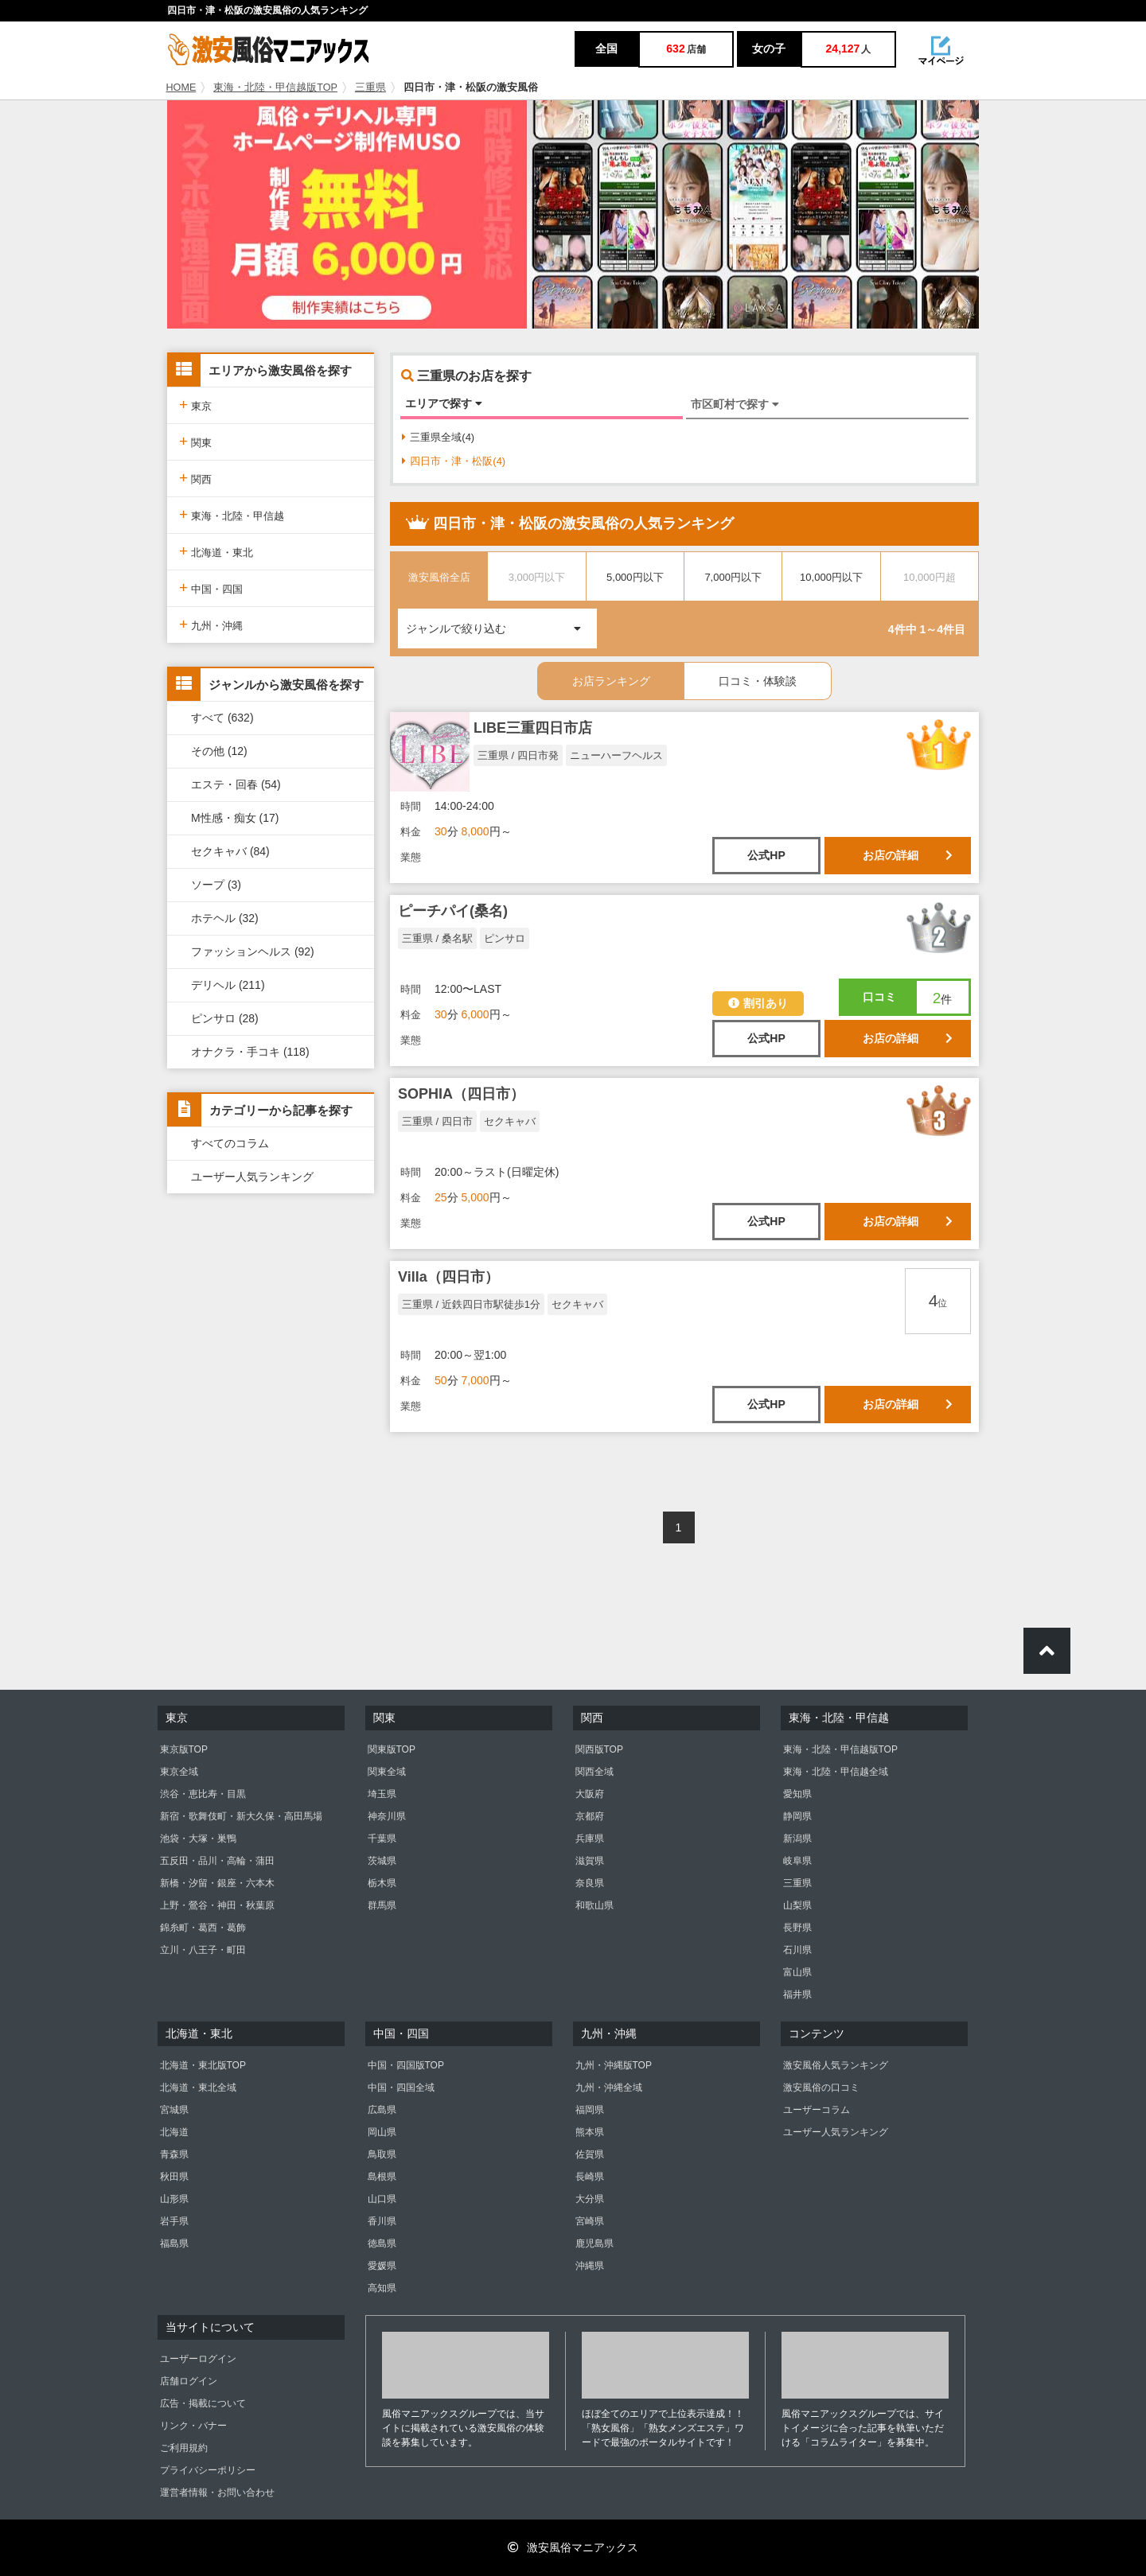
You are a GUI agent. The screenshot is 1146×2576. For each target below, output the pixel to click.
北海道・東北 (216, 551)
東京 (195, 404)
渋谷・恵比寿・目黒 (203, 1794)
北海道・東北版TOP (203, 2065)
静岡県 (797, 1816)
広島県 (382, 2109)
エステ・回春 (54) (236, 784)
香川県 (382, 2221)
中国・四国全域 (401, 2087)
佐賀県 (589, 2154)
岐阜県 (797, 1860)
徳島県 (382, 2243)
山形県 (174, 2198)
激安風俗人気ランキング (835, 2065)
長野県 (797, 1927)
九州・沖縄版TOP (613, 2065)
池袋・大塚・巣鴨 (198, 1838)
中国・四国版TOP (406, 2065)
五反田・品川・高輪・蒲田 (217, 1860)
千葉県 (382, 1838)
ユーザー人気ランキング (252, 1176)
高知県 (382, 2288)
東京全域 (179, 1771)
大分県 (589, 2198)
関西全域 (594, 1771)
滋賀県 (589, 1860)
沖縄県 (589, 2265)
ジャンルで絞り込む (501, 622)
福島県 (174, 2243)
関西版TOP (599, 1749)
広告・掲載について (203, 2403)
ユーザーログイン (198, 2358)
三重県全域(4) (438, 437)
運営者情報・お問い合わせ (217, 2492)
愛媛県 (382, 2265)
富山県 (797, 1972)
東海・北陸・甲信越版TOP (275, 87)
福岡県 (589, 2109)
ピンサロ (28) (225, 1018)
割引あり (758, 1003)
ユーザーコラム (816, 2109)
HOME (181, 87)
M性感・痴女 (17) (235, 817)
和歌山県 (594, 1905)
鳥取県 (382, 2154)
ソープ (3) (216, 884)
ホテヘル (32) (225, 918)
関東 (195, 441)
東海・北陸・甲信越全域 (835, 1771)
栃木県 (382, 1883)
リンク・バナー (193, 2425)
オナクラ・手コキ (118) (250, 1051)
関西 (195, 477)
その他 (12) (219, 751)
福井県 (797, 1994)
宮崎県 (589, 2221)
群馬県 (382, 1905)
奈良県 (589, 1883)
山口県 (382, 2198)
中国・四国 (211, 587)
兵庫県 (589, 1838)
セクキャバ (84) (230, 851)
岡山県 (382, 2132)
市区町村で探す (735, 404)
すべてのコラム (230, 1143)
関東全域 (387, 1771)
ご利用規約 (184, 2447)
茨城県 (382, 1860)
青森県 (174, 2154)
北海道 (174, 2132)
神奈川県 (387, 1816)
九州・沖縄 (211, 624)
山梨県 (797, 1905)
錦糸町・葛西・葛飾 (203, 1927)
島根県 (382, 2176)
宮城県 (174, 2109)
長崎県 (589, 2176)
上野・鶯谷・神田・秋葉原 (217, 1905)
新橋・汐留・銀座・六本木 (217, 1883)
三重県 (370, 87)
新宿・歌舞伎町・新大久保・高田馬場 (241, 1816)
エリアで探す (443, 403)
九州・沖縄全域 (608, 2087)
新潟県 (797, 1838)
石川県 (797, 1949)
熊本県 (589, 2132)
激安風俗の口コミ (821, 2087)
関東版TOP (391, 1749)
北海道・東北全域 (198, 2087)
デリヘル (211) (228, 985)
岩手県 (174, 2221)
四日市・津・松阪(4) (453, 461)
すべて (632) (222, 717)
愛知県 (797, 1794)
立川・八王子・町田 (203, 1949)
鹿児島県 (594, 2243)
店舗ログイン (188, 2381)
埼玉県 (382, 1794)
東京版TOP (184, 1749)
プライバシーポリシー (207, 2470)
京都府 (589, 1816)
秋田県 (174, 2176)
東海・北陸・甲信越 (231, 514)
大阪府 (589, 1794)
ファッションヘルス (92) (252, 951)
